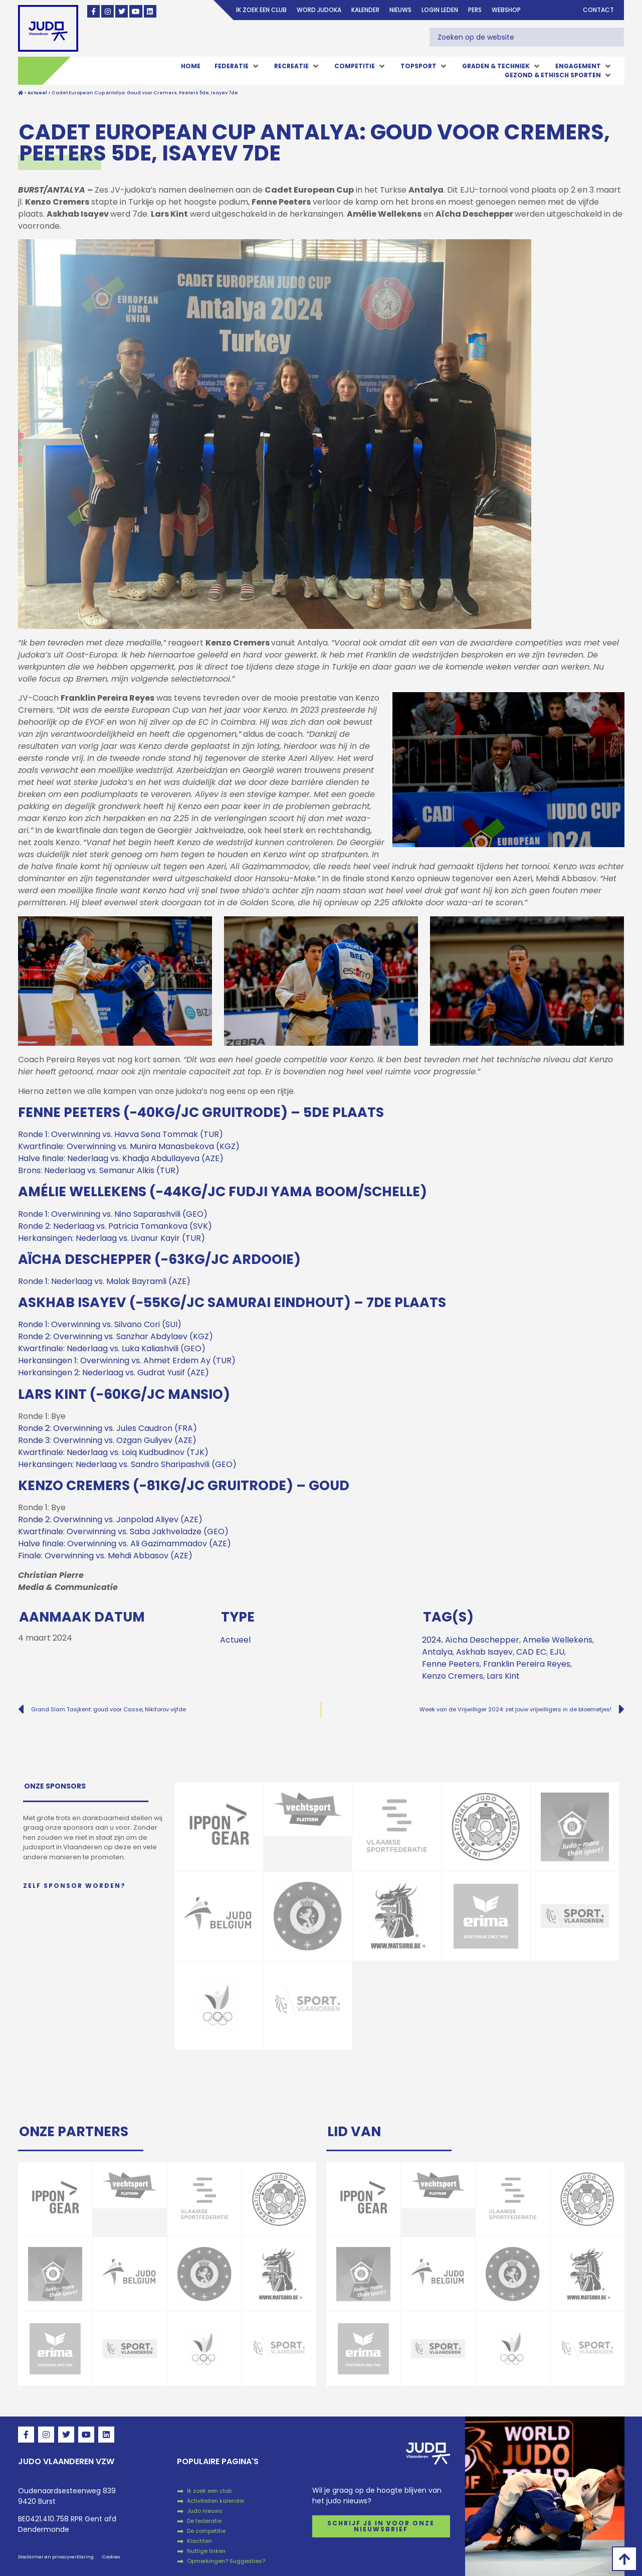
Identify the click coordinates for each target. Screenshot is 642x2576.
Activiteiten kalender (216, 2501)
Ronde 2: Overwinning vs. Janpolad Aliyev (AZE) (110, 1519)
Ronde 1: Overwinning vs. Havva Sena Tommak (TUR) (120, 1134)
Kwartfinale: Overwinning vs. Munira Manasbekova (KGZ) (129, 1146)
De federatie (204, 2521)
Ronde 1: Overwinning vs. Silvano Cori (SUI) (99, 1324)
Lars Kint (503, 1676)
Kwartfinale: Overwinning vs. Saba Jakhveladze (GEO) (123, 1531)
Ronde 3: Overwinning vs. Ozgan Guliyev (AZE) (107, 1440)
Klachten (199, 2541)
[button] (237, 66)
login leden (439, 10)
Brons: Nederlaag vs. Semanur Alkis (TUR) (98, 1170)
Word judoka (319, 10)
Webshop (506, 10)
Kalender (365, 10)
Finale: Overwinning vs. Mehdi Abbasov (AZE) (105, 1555)
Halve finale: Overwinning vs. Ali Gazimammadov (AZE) (124, 1543)
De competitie (206, 2531)
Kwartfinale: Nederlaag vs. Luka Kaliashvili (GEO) (111, 1348)
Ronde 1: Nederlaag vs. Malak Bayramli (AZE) (104, 1281)
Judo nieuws (205, 2511)
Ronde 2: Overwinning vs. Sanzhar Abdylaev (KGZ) (115, 1336)
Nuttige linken (206, 2551)
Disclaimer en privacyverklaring (56, 2557)
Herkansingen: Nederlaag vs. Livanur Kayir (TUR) (111, 1238)
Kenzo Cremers (452, 1676)
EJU (557, 1652)
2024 (432, 1640)
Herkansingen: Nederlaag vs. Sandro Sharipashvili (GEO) (127, 1464)
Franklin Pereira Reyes (526, 1664)
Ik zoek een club (261, 10)
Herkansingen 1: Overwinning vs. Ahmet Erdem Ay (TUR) (127, 1360)
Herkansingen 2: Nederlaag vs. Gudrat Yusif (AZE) (113, 1372)
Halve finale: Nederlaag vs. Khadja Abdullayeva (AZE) (121, 1158)
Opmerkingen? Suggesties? (226, 2561)
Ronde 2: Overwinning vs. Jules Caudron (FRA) (107, 1428)
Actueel (235, 1640)
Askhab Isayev (484, 1652)
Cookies (111, 2557)
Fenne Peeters (451, 1664)
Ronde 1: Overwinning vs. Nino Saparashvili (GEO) (112, 1214)
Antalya (437, 1652)
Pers (475, 10)
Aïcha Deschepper (482, 1640)
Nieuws (400, 10)
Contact (598, 10)
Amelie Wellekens (557, 1640)
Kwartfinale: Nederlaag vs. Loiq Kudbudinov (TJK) (113, 1452)
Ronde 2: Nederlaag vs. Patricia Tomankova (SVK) (115, 1226)
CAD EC (531, 1652)
